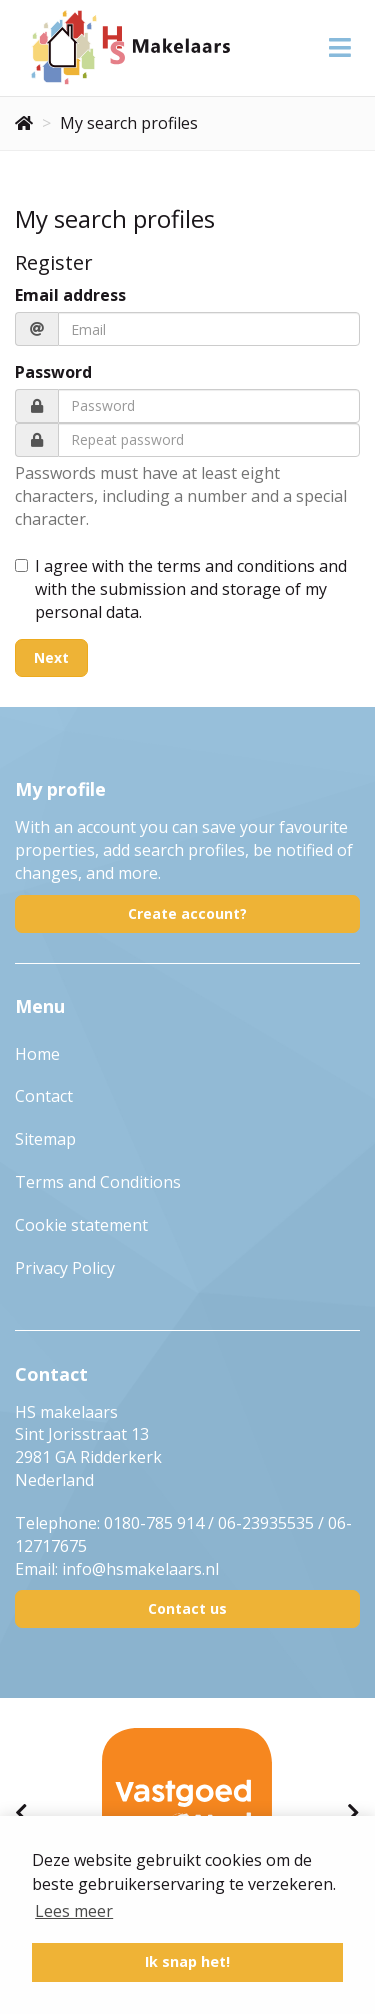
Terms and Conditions (98, 1182)
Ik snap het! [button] (187, 1961)
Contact (44, 1096)
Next (51, 657)
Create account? (187, 913)
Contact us (187, 1608)
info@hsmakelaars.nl (140, 1569)
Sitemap (45, 1139)
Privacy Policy (65, 1268)
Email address (70, 295)
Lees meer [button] (74, 1911)
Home (37, 1054)
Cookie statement (81, 1225)
